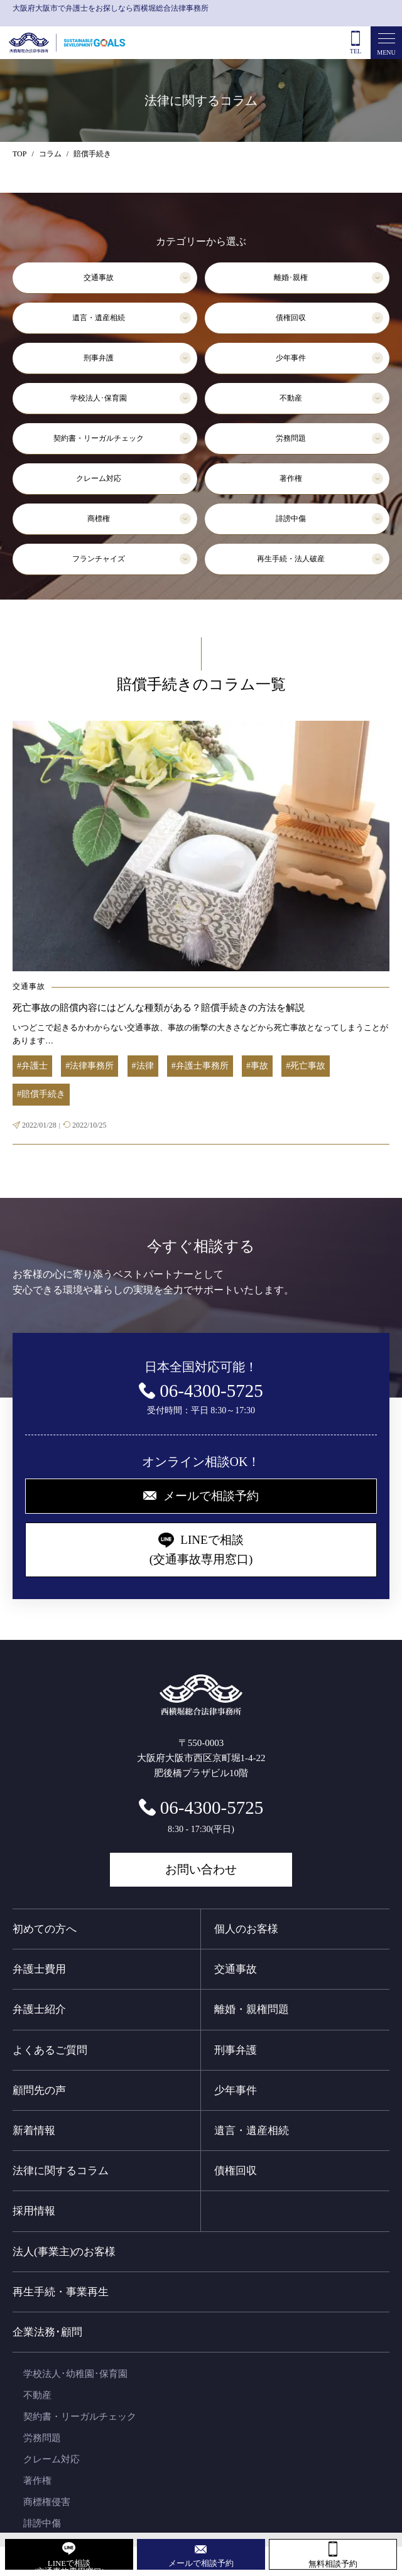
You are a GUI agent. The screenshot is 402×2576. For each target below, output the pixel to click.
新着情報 (34, 2131)
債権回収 (291, 317)
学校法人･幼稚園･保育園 (75, 2374)
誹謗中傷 (291, 518)
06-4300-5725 (211, 1807)
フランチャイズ (98, 558)
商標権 (98, 518)
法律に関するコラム (61, 2171)
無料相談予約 (332, 2563)
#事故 (257, 1065)
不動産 (291, 398)
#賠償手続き (41, 1094)
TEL (355, 51)
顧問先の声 (39, 2090)
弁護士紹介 (39, 2009)
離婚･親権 (291, 277)
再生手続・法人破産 (291, 558)
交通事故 (99, 277)
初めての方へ (45, 1929)
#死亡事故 (305, 1065)
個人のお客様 (246, 1929)
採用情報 (34, 2211)
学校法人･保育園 (98, 398)
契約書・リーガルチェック (98, 438)
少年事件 (291, 357)
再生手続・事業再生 (61, 2292)
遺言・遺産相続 (98, 317)
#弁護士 (32, 1065)
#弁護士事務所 (200, 1065)
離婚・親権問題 (251, 2009)
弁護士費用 (39, 1969)
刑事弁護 (99, 357)
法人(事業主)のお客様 (64, 2252)
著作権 (291, 478)
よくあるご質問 (50, 2050)
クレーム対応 (98, 478)
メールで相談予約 (201, 2563)
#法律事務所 (89, 1065)
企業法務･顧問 (47, 2332)
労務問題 (291, 438)
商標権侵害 (46, 2502)
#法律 (143, 1065)
